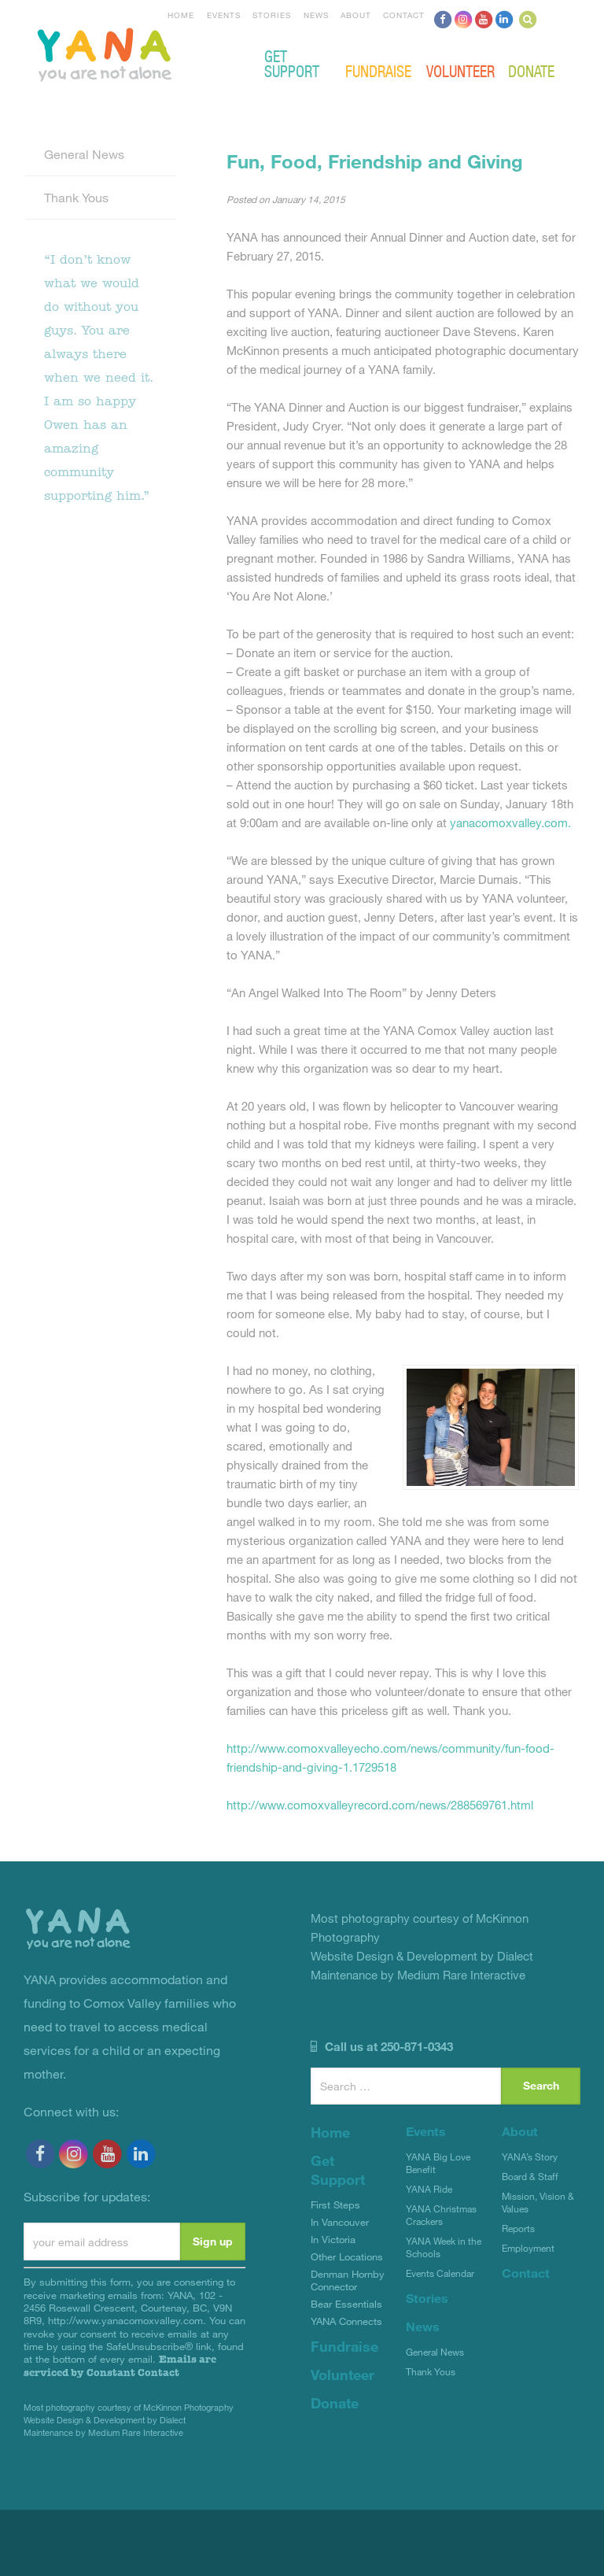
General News (84, 153)
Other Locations (347, 2256)
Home (181, 15)
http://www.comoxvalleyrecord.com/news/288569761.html (379, 1805)
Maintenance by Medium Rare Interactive (103, 2432)
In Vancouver (340, 2222)
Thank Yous (76, 197)
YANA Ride (429, 2188)
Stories (271, 15)
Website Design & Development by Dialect (105, 2420)
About (356, 15)
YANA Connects (346, 2321)
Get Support (291, 62)
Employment (528, 2248)
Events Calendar (440, 2273)
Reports (518, 2228)
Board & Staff (530, 2176)
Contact (404, 15)
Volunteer (460, 70)
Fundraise (378, 70)
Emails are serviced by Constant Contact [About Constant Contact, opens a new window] (120, 2365)
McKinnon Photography (188, 2407)
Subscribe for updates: (87, 2196)
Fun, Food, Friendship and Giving (374, 161)
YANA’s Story (530, 2156)
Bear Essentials (346, 2303)
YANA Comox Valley (157, 53)
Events (224, 15)
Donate (531, 70)
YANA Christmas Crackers (441, 2214)
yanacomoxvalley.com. (510, 822)
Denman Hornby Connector (348, 2280)
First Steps (335, 2204)
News (316, 15)
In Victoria (333, 2239)
